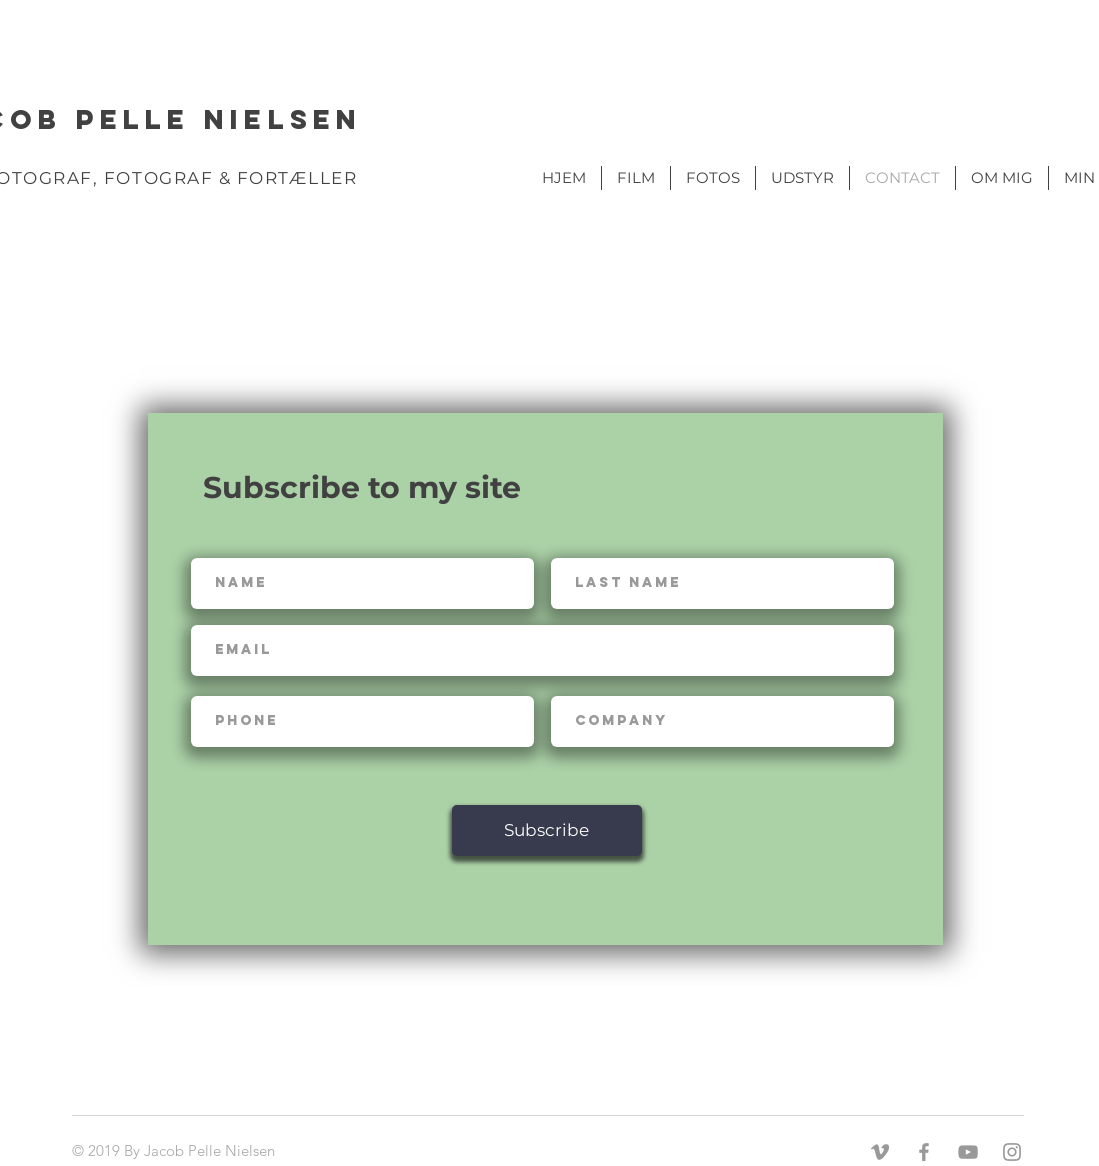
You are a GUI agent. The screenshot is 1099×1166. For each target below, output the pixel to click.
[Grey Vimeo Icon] (880, 1152)
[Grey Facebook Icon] (924, 1152)
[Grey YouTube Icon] (968, 1152)
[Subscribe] (547, 830)
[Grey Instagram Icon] (1012, 1152)
